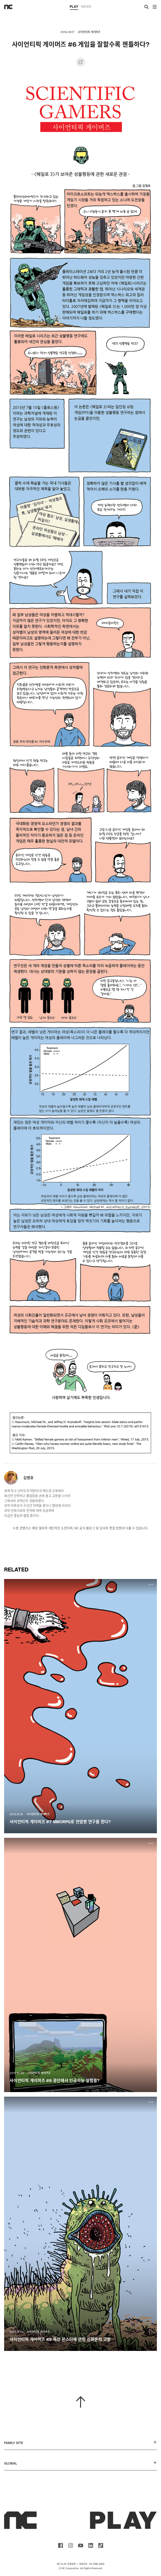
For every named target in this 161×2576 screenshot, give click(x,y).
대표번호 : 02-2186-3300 (91, 2564)
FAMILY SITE (80, 2442)
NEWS (86, 6)
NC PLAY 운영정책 (66, 2564)
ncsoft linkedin (90, 2545)
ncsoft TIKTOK (100, 2545)
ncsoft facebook (60, 2545)
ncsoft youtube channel (80, 2545)
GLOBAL (80, 2463)
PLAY (74, 7)
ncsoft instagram (70, 2545)
